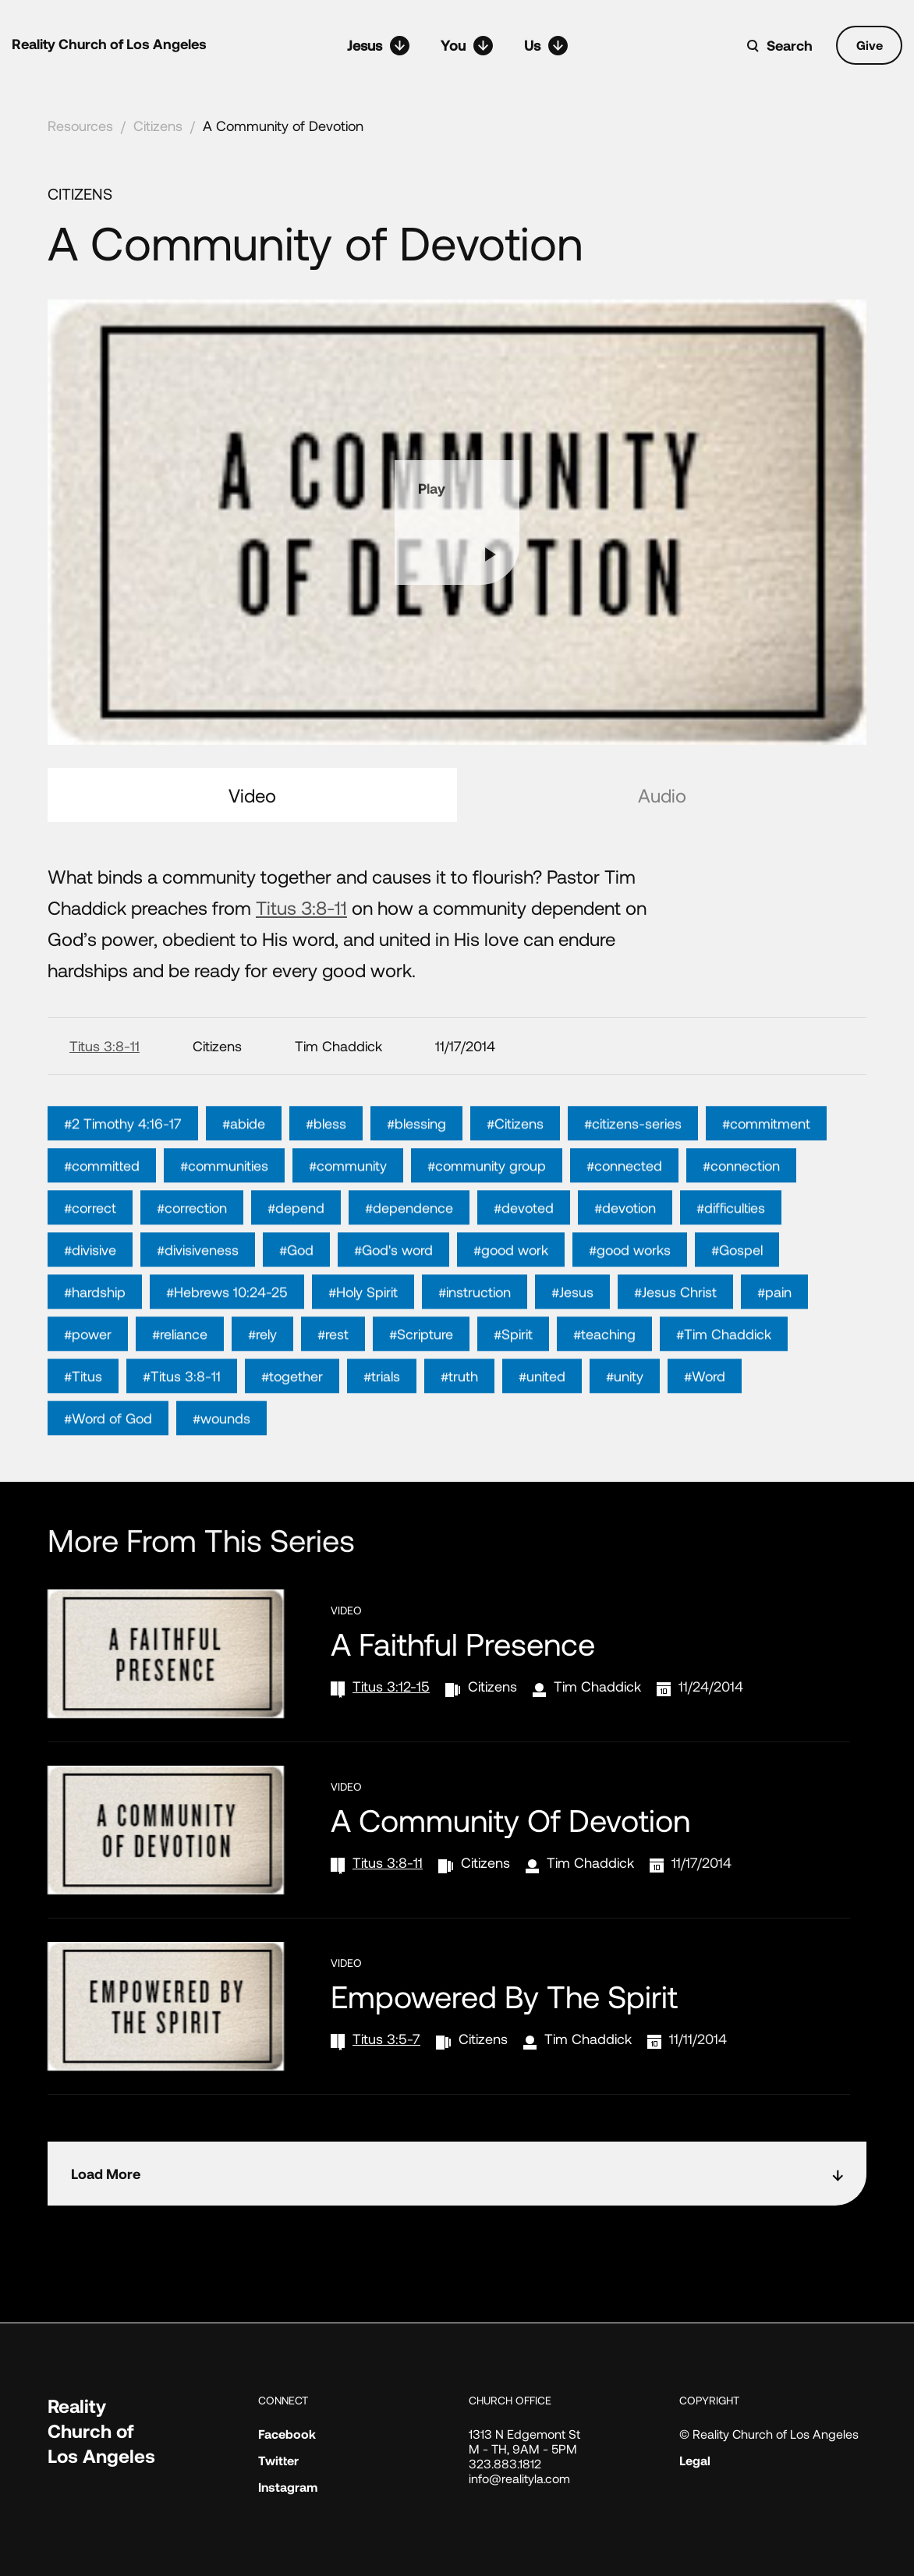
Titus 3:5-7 (386, 2038)
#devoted (524, 1237)
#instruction (474, 1322)
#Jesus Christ (675, 1322)
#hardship (95, 1322)
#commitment (766, 1153)
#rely (262, 1364)
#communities (224, 1195)
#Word (704, 1406)
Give (869, 44)
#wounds (221, 1448)
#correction (192, 1237)
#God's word (393, 1279)
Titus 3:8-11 (301, 907)
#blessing (416, 1153)
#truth (459, 1406)
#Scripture (421, 1364)
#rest (333, 1364)
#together (292, 1406)
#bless (326, 1153)
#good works (630, 1279)
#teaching (604, 1364)
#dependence (409, 1237)
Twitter (278, 2460)
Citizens (157, 125)
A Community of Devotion (283, 125)
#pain (774, 1322)
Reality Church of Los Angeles (109, 43)
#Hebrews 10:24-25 (227, 1322)
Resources (80, 125)
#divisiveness (198, 1279)
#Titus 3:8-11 (182, 1406)
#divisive (90, 1279)
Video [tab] (252, 795)
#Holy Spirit (363, 1322)
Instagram (287, 2486)
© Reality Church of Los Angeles (769, 2433)
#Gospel (737, 1279)
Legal (694, 2460)
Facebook (287, 2433)
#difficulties (730, 1237)
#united (542, 1406)
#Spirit (513, 1364)
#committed (102, 1195)
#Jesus (572, 1322)
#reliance (179, 1364)
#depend (295, 1237)
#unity (624, 1406)
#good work (510, 1279)
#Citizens (515, 1153)
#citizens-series (633, 1153)
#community (348, 1195)
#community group (486, 1195)
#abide (243, 1153)
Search (790, 45)
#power (88, 1364)
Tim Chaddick (597, 1686)
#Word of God (108, 1448)
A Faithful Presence (463, 1643)
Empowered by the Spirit (504, 1995)
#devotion (625, 1237)
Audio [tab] (662, 795)
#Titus (83, 1406)
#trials (381, 1406)
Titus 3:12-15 (391, 1686)
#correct (90, 1237)
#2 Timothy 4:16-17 (123, 1153)
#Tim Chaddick (723, 1364)
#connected (624, 1195)
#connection (741, 1195)
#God (296, 1279)
